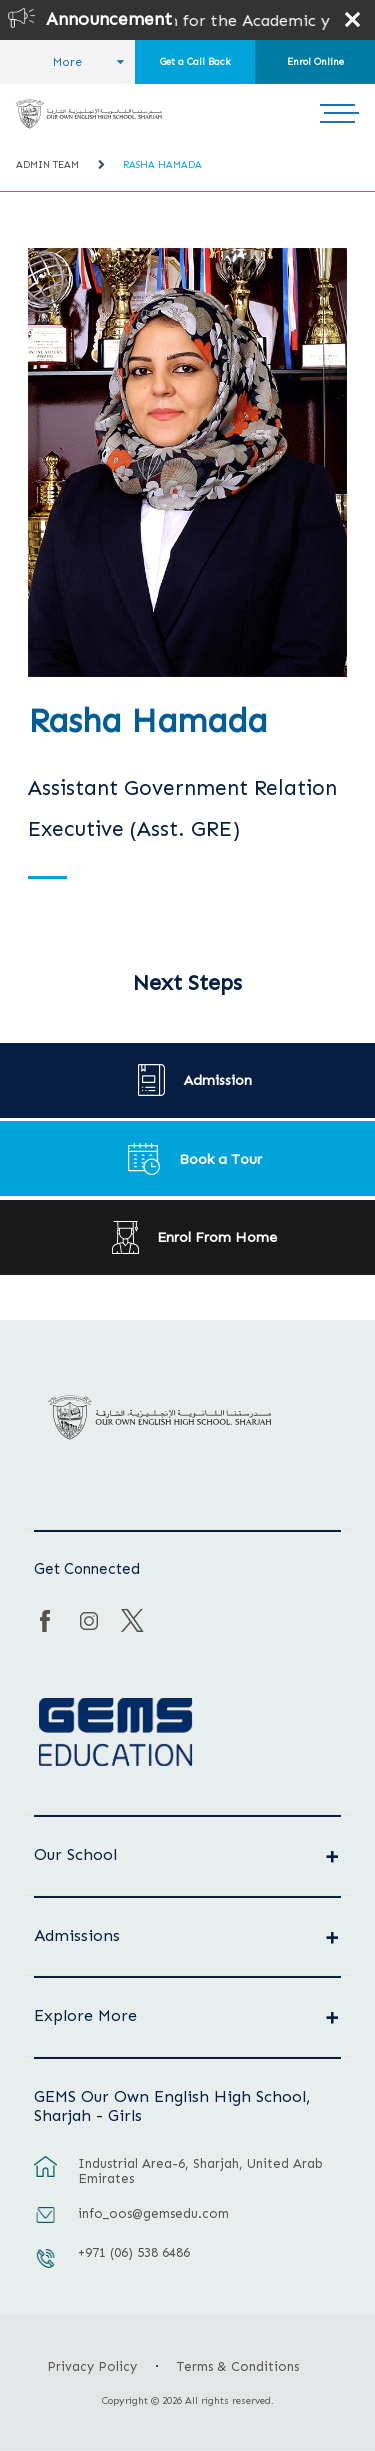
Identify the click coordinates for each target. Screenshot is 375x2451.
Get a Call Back (195, 62)
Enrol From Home (217, 1237)
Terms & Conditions (238, 2366)
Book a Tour (220, 1159)
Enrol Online (315, 62)
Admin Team (47, 165)
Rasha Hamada (162, 165)
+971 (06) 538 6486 (134, 2252)
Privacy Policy (92, 2366)
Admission (218, 1080)
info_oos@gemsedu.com (153, 2213)
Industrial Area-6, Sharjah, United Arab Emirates (200, 2171)
